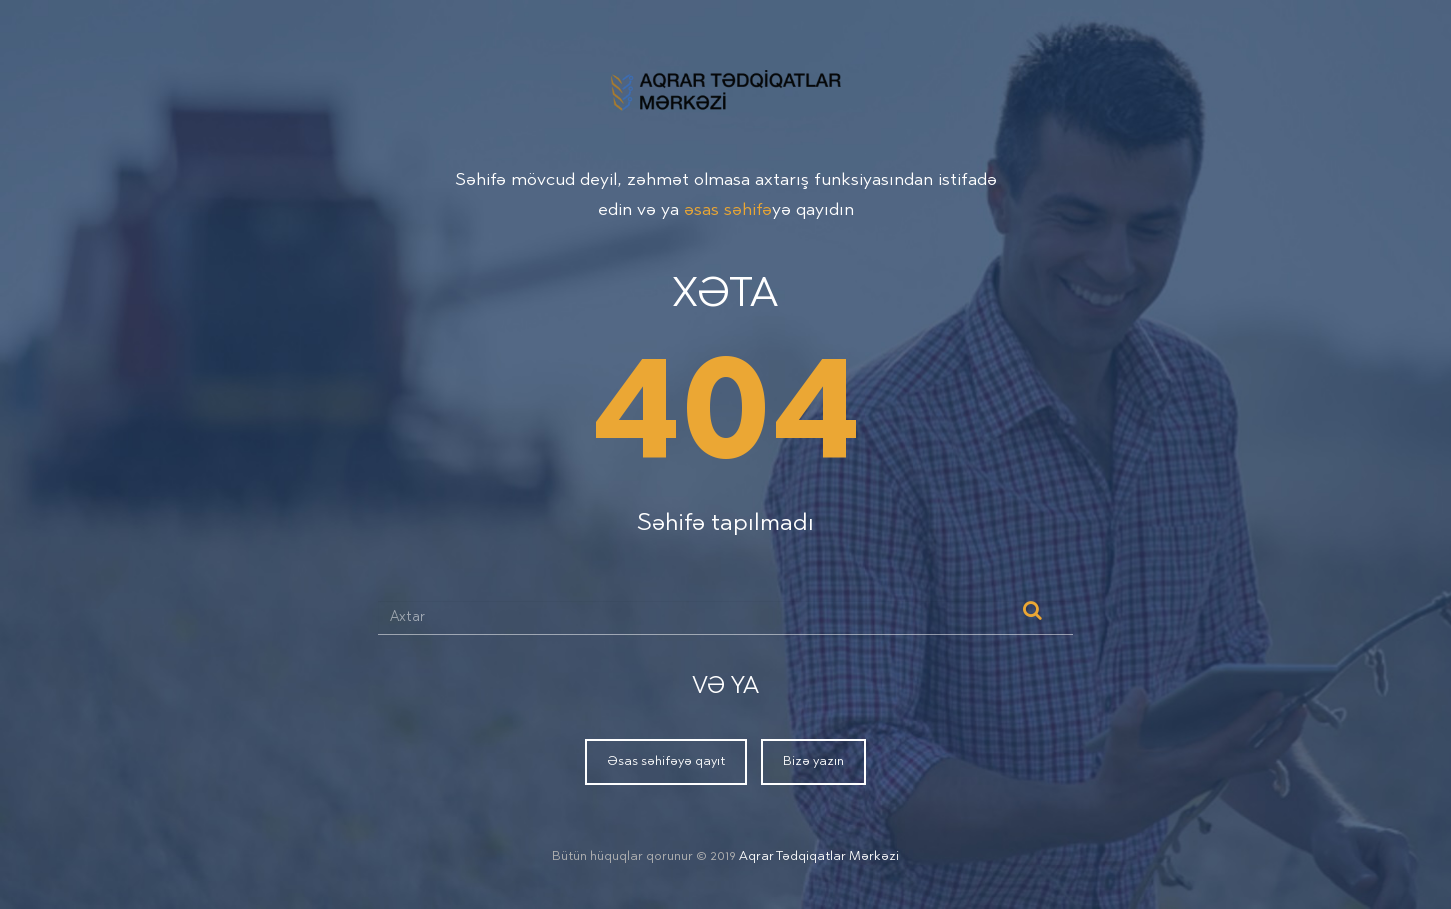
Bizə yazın (813, 761)
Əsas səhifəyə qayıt (666, 761)
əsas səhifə (728, 211)
